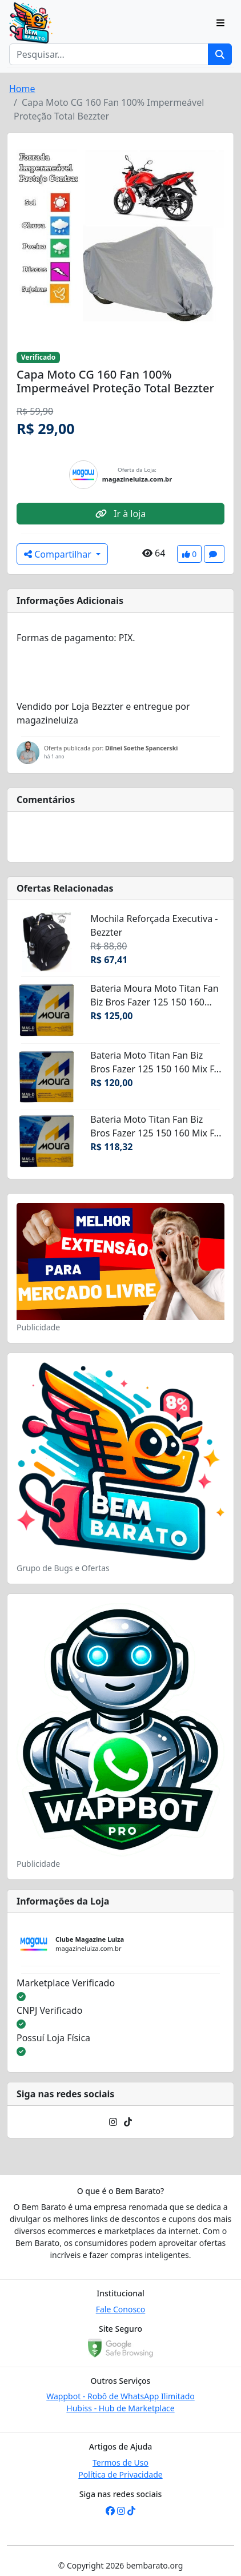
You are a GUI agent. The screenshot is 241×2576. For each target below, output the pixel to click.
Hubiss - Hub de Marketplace (120, 2408)
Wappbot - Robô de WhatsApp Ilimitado (120, 2396)
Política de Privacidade (120, 2474)
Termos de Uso (120, 2462)
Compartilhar (59, 554)
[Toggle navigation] (220, 23)
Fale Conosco (121, 2309)
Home (22, 88)
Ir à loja (120, 513)
